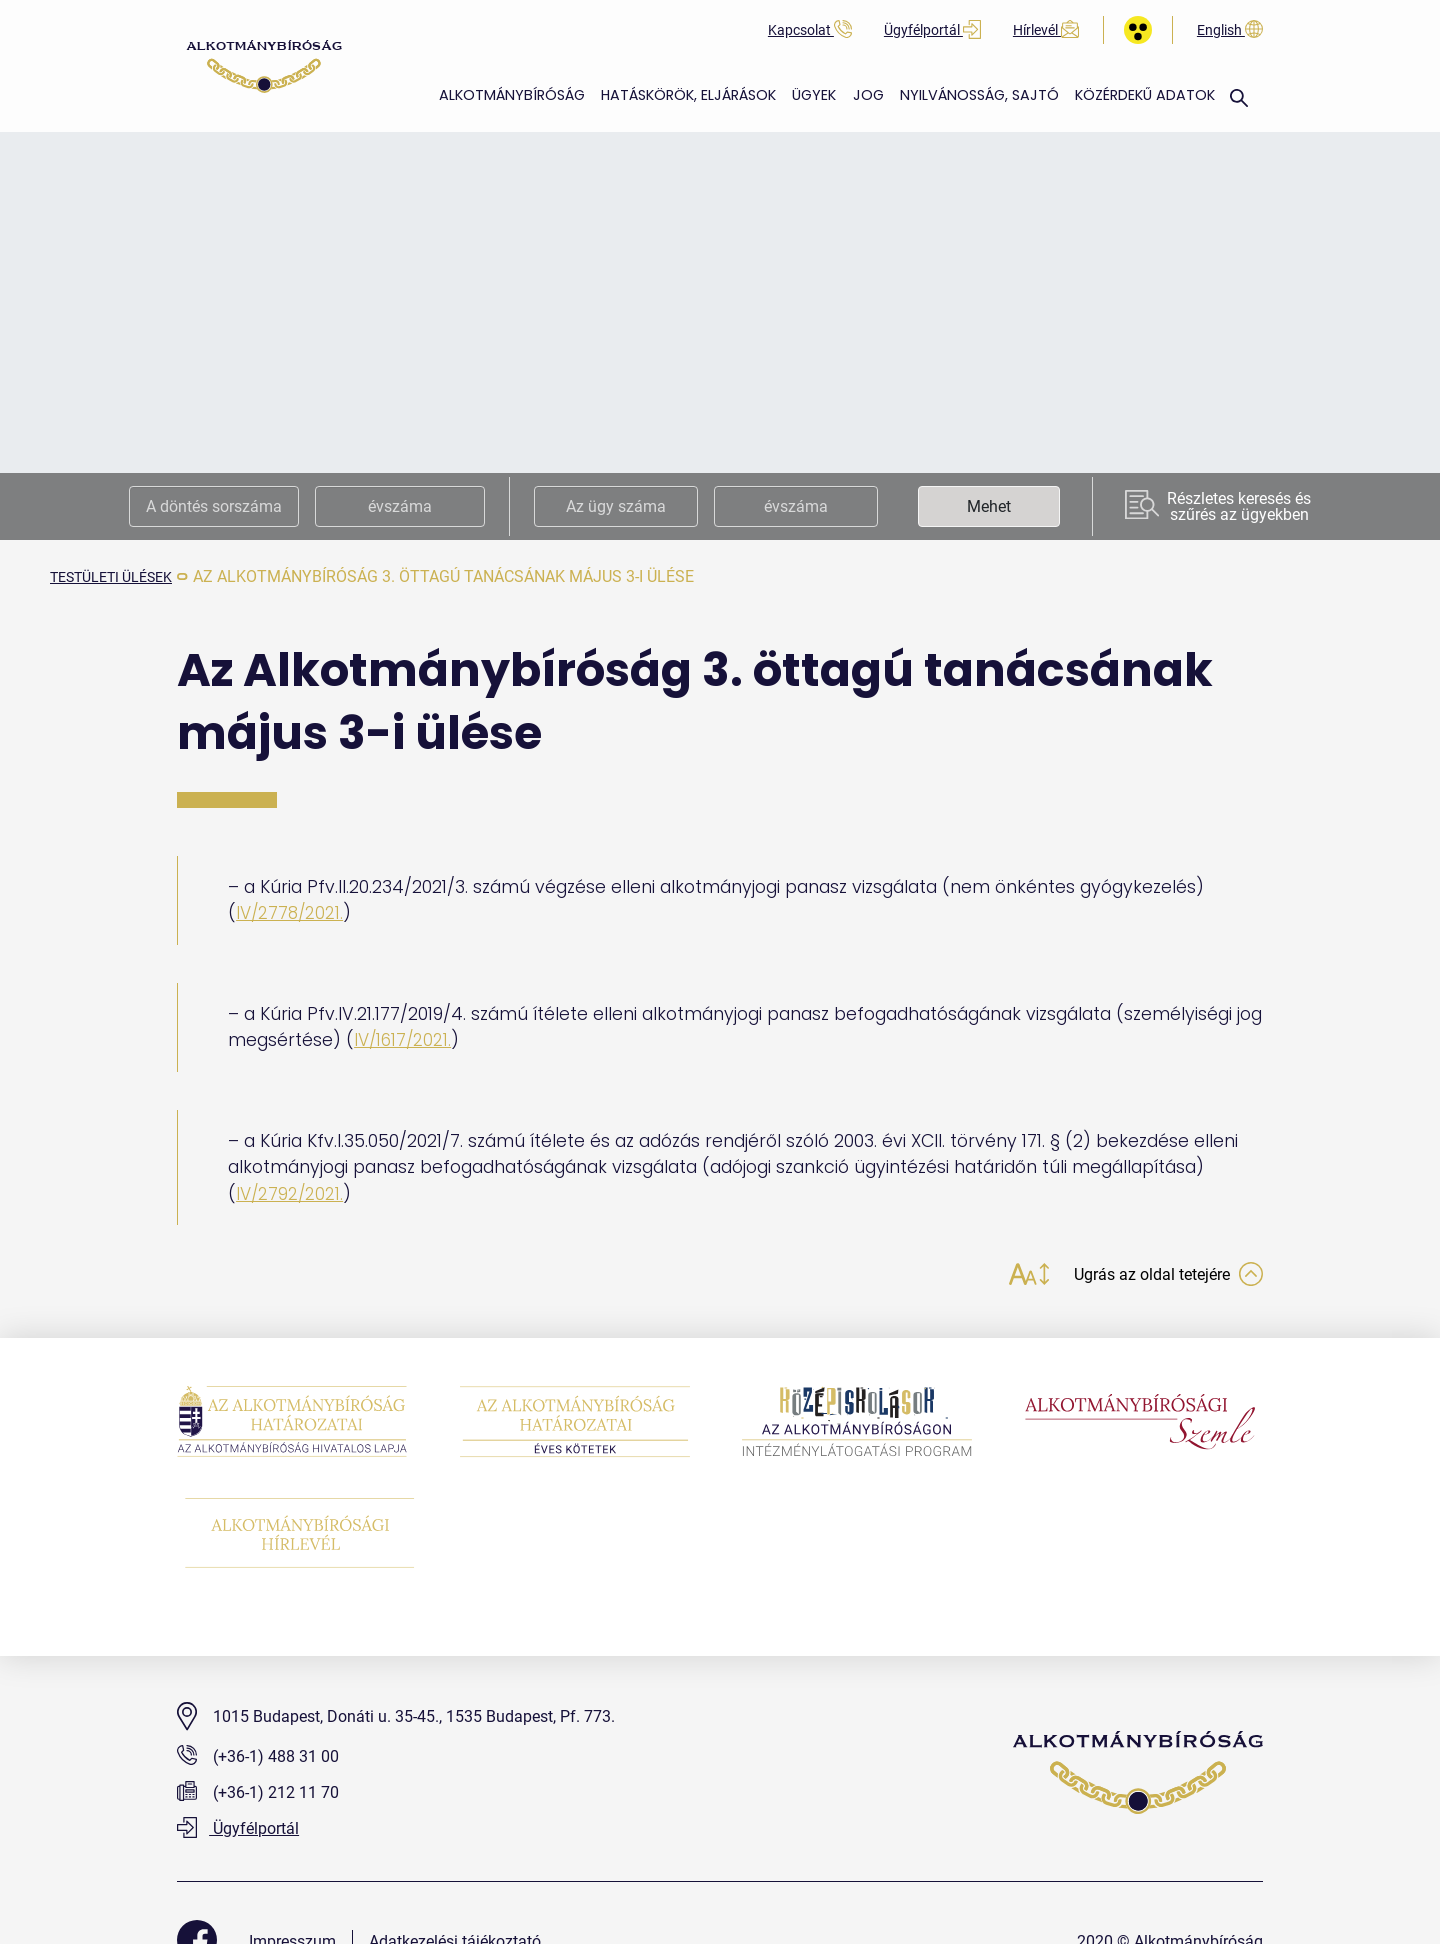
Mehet (989, 506)
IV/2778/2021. (291, 913)
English (1230, 30)
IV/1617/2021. (404, 1040)
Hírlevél (1046, 30)
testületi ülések (121, 576)
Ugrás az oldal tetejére (1157, 1276)
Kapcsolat (810, 30)
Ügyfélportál (932, 30)
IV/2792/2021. (291, 1193)
